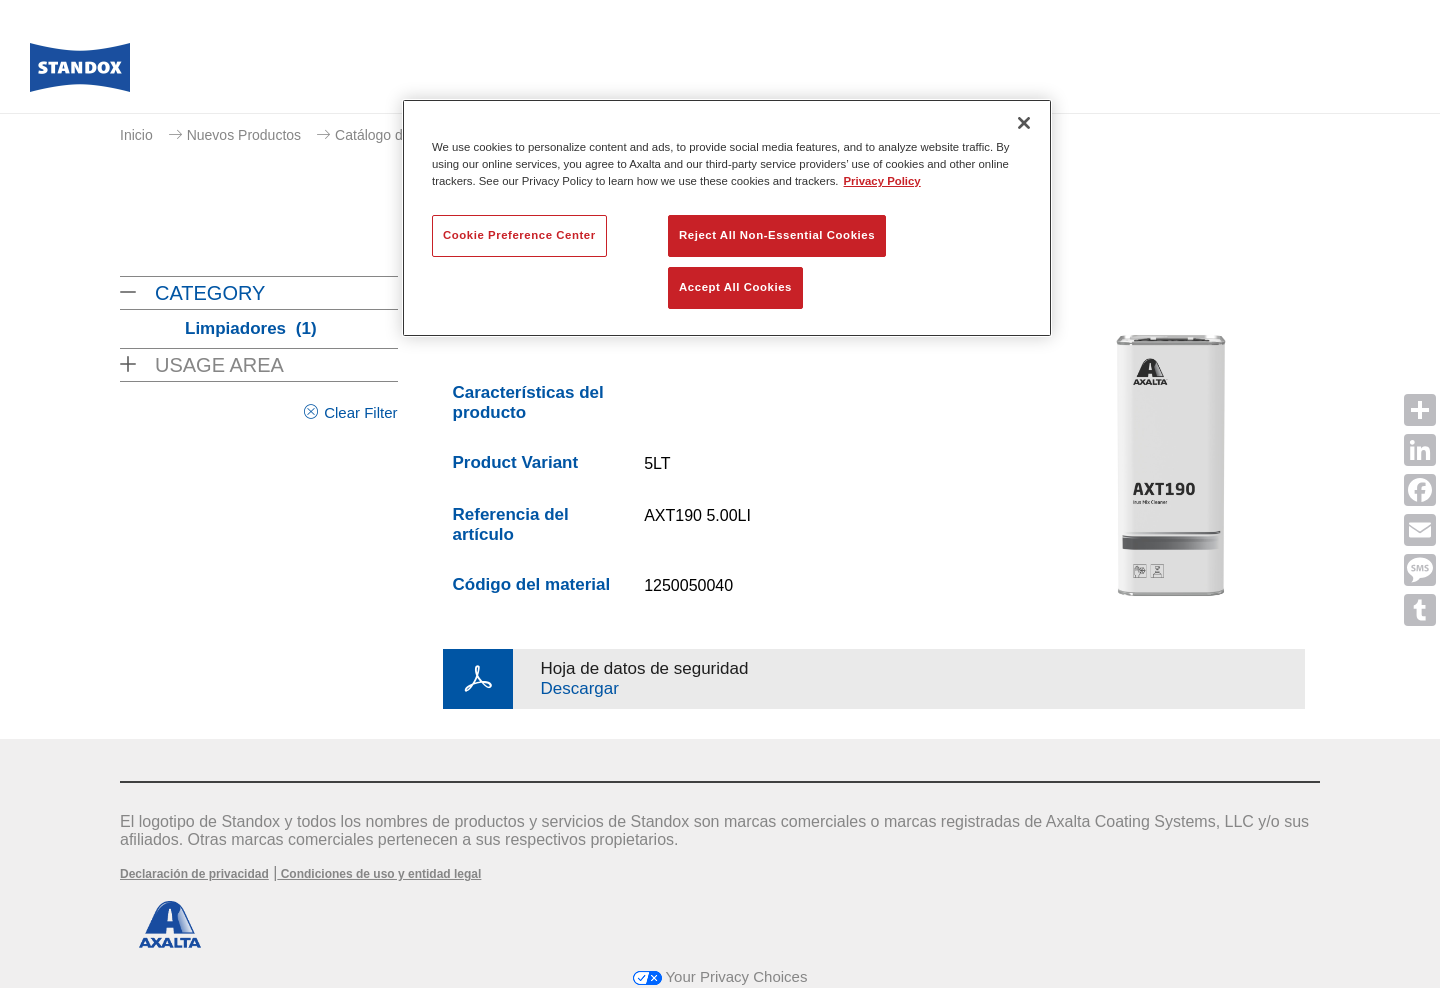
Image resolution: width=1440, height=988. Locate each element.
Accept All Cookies (735, 287)
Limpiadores (251, 328)
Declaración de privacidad (194, 874)
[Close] (1024, 123)
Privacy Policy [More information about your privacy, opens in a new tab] (882, 181)
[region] (727, 218)
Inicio (136, 135)
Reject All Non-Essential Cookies (777, 235)
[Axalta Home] (80, 73)
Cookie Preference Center (519, 235)
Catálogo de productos (405, 135)
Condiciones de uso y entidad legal (379, 874)
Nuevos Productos (244, 135)
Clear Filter (360, 412)
